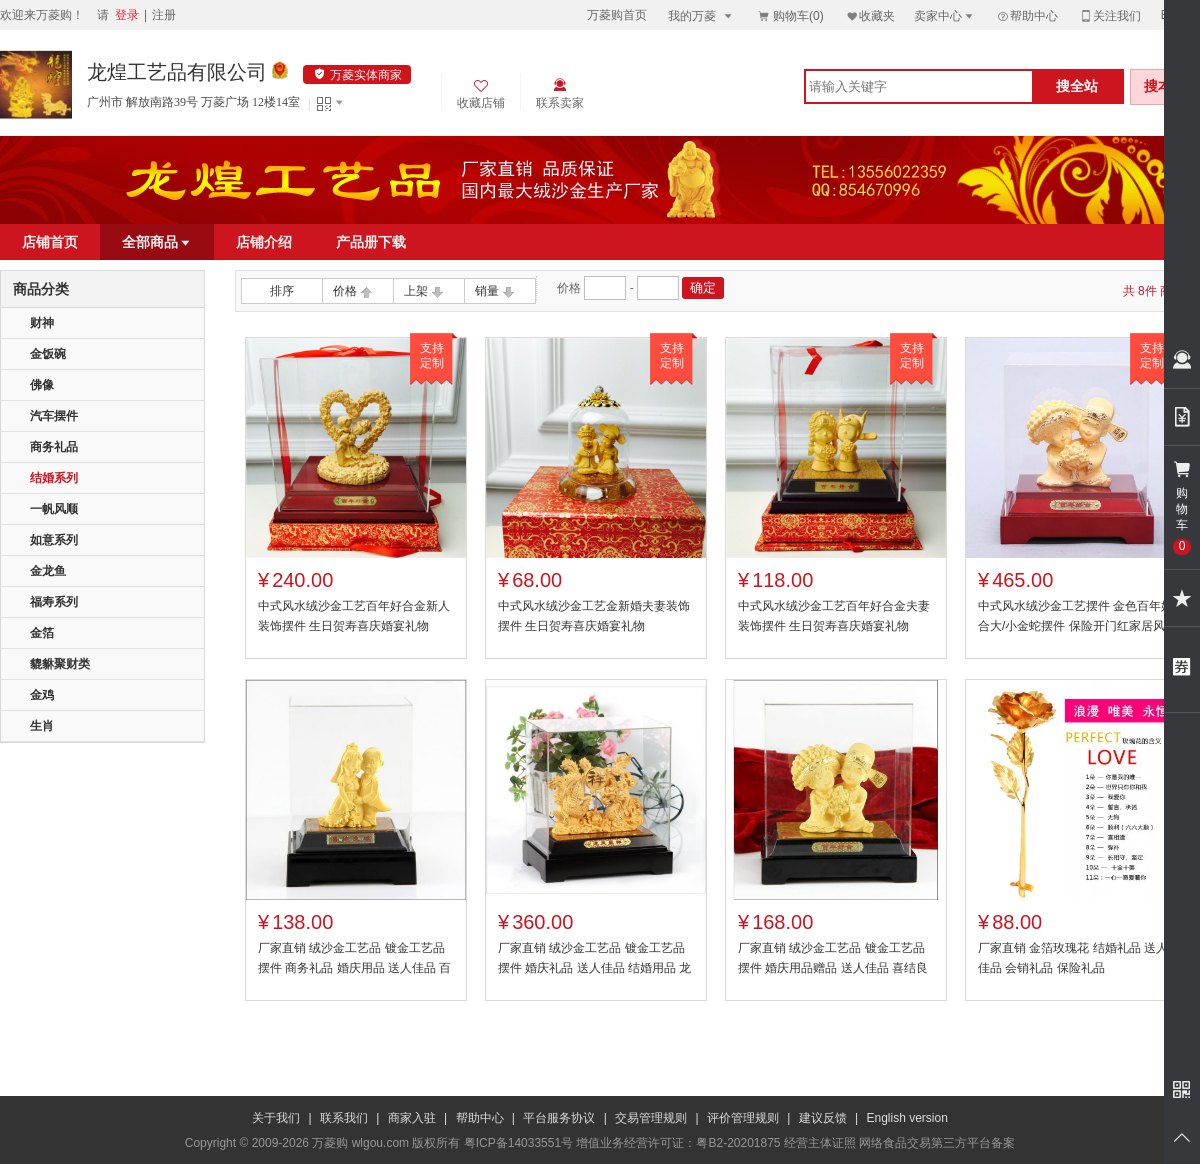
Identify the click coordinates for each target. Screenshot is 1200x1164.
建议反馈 (823, 1118)
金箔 (42, 633)
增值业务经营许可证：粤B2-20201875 (678, 1143)
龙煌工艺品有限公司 (177, 72)
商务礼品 (54, 447)
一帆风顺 (54, 509)
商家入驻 (412, 1118)
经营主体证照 (820, 1143)
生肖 (42, 726)
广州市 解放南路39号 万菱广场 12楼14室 (193, 102)
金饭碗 (48, 354)
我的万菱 (701, 15)
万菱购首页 (617, 15)
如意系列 (54, 540)
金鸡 (42, 695)
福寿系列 (54, 602)
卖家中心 (945, 15)
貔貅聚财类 (60, 664)
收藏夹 (870, 15)
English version (907, 1118)
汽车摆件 (54, 416)
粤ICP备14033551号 (518, 1143)
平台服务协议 (559, 1118)
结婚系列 (54, 478)
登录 (127, 15)
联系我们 (344, 1118)
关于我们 (276, 1118)
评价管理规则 (743, 1118)
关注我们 (1110, 15)
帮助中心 (1027, 16)
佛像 (42, 385)
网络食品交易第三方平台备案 (937, 1143)
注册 (164, 15)
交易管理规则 (651, 1118)
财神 (42, 323)
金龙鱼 (48, 571)
